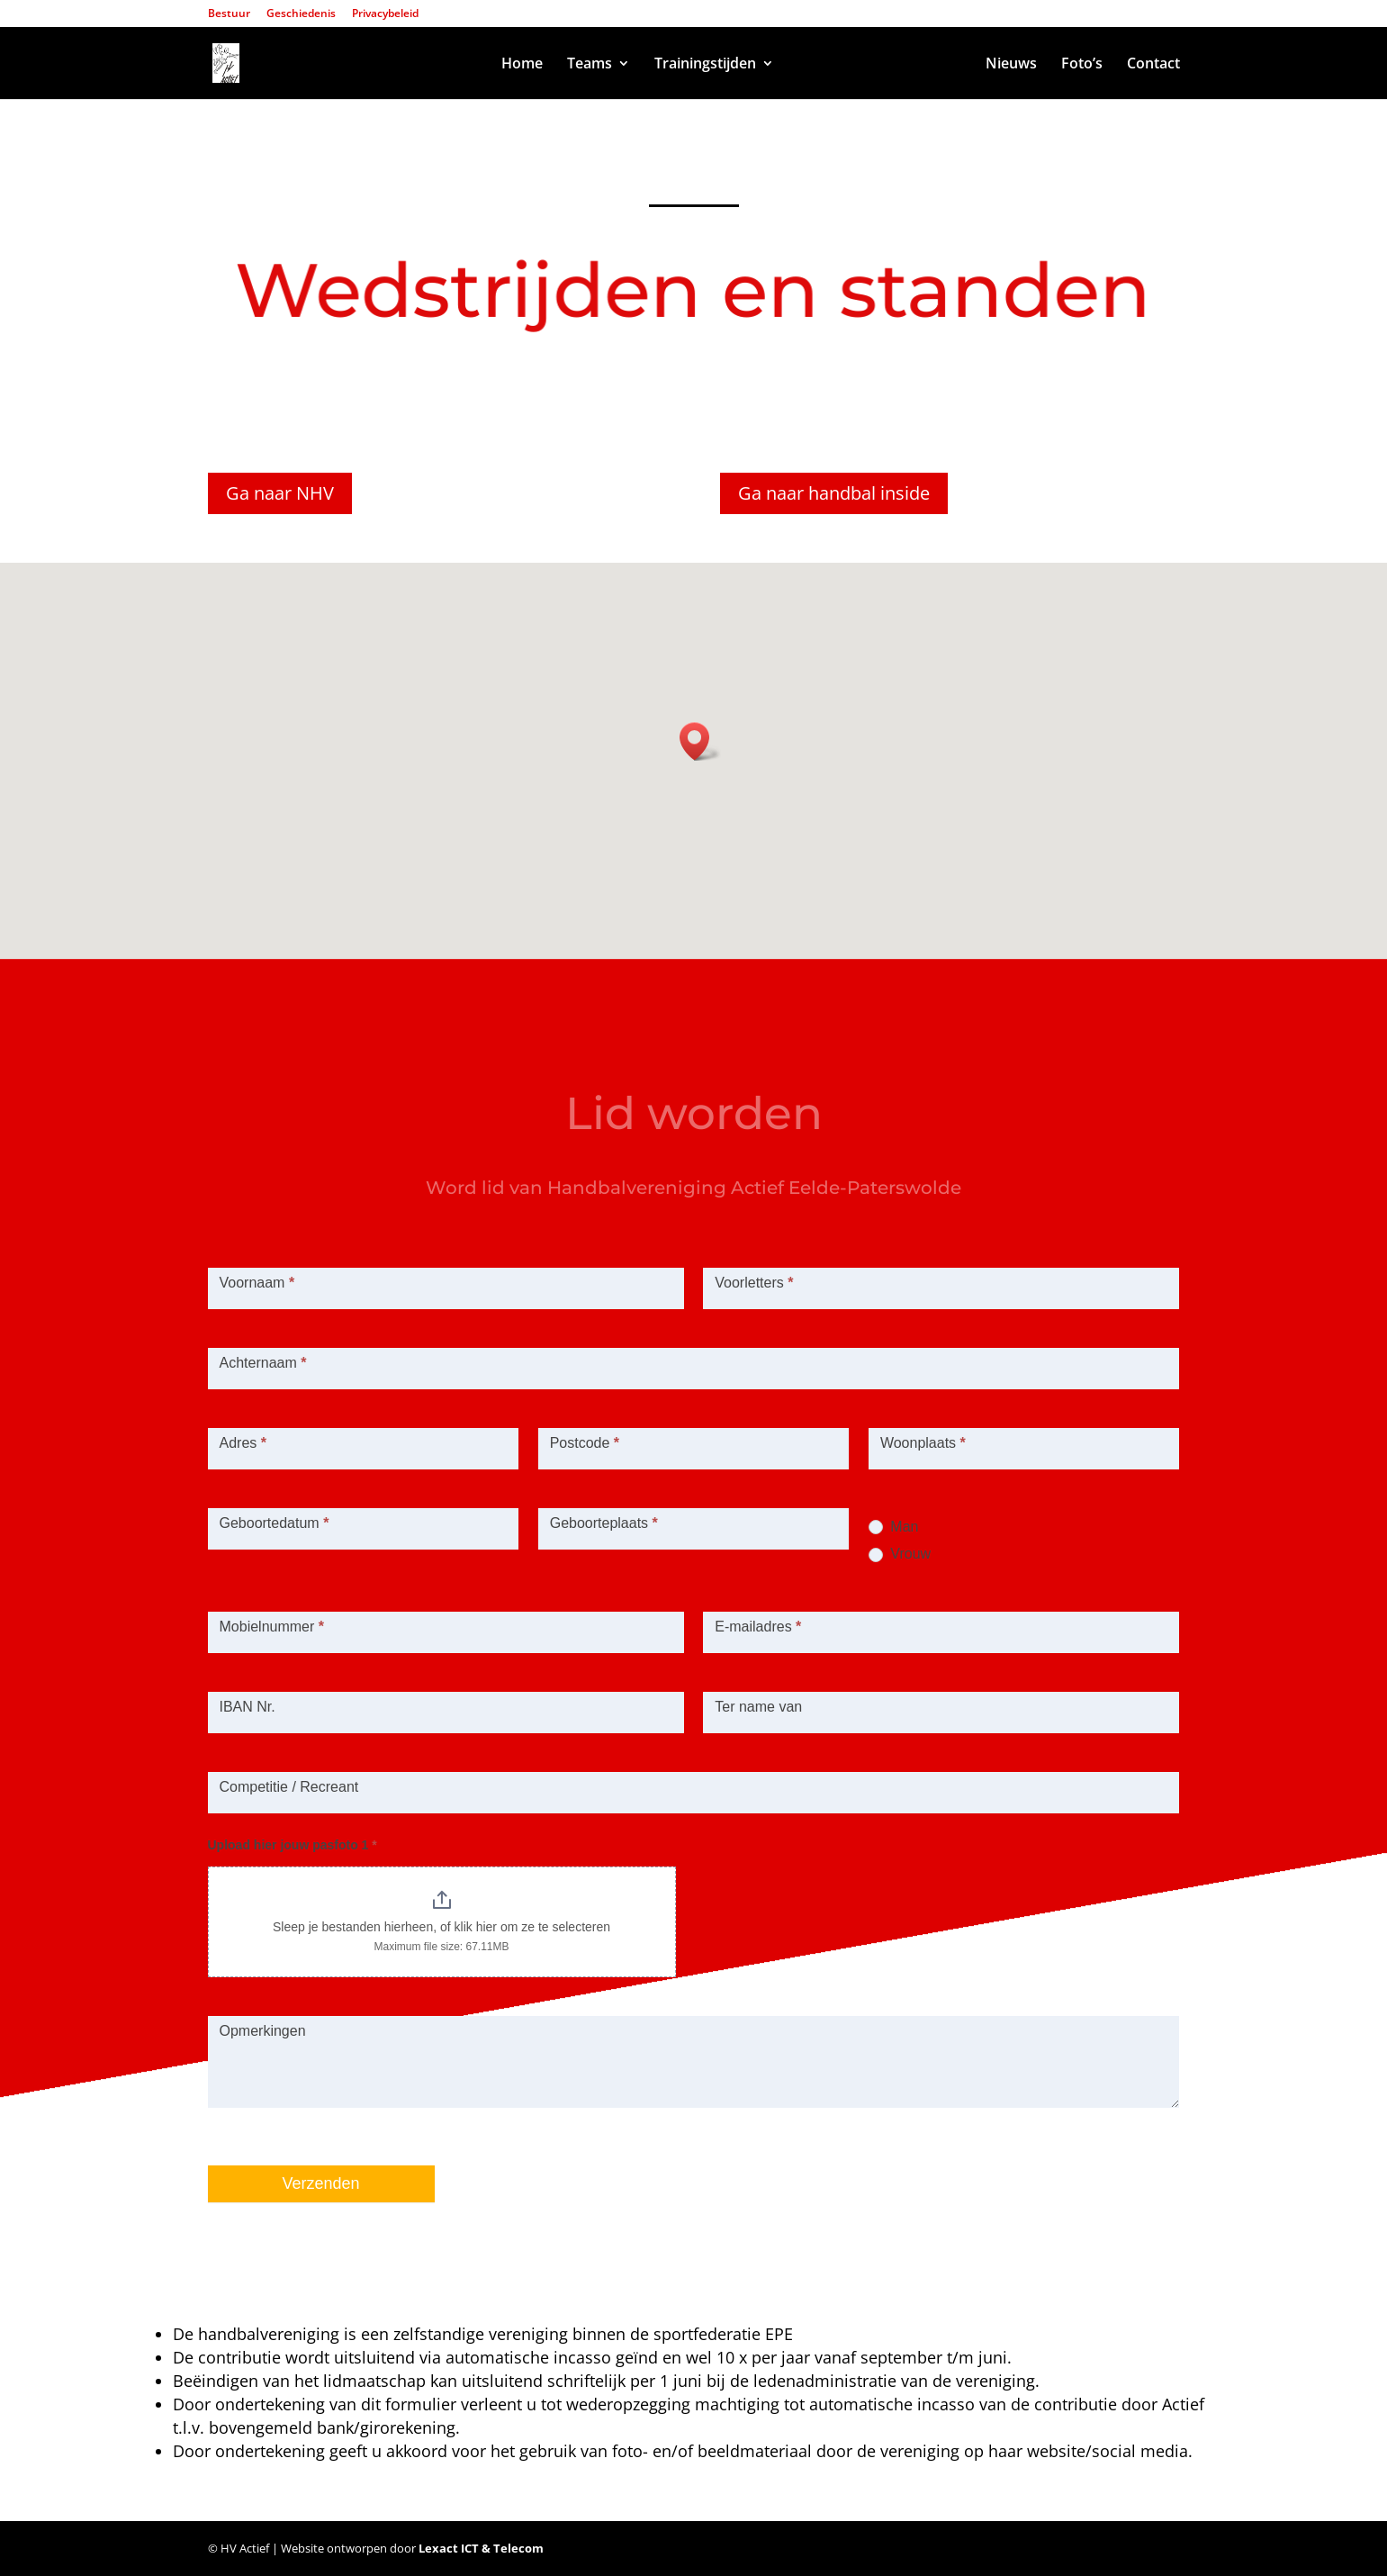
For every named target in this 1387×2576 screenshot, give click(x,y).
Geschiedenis (301, 14)
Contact (1153, 65)
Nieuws (1011, 65)
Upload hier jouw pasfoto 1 (292, 1845)
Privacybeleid (385, 14)
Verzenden (321, 2183)
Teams (589, 65)
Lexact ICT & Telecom (481, 2548)
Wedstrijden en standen (879, 65)
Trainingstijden (705, 65)
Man (894, 1527)
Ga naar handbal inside (834, 493)
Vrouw (900, 1554)
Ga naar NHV (280, 493)
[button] (700, 741)
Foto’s (1082, 65)
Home (522, 65)
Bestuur (229, 14)
